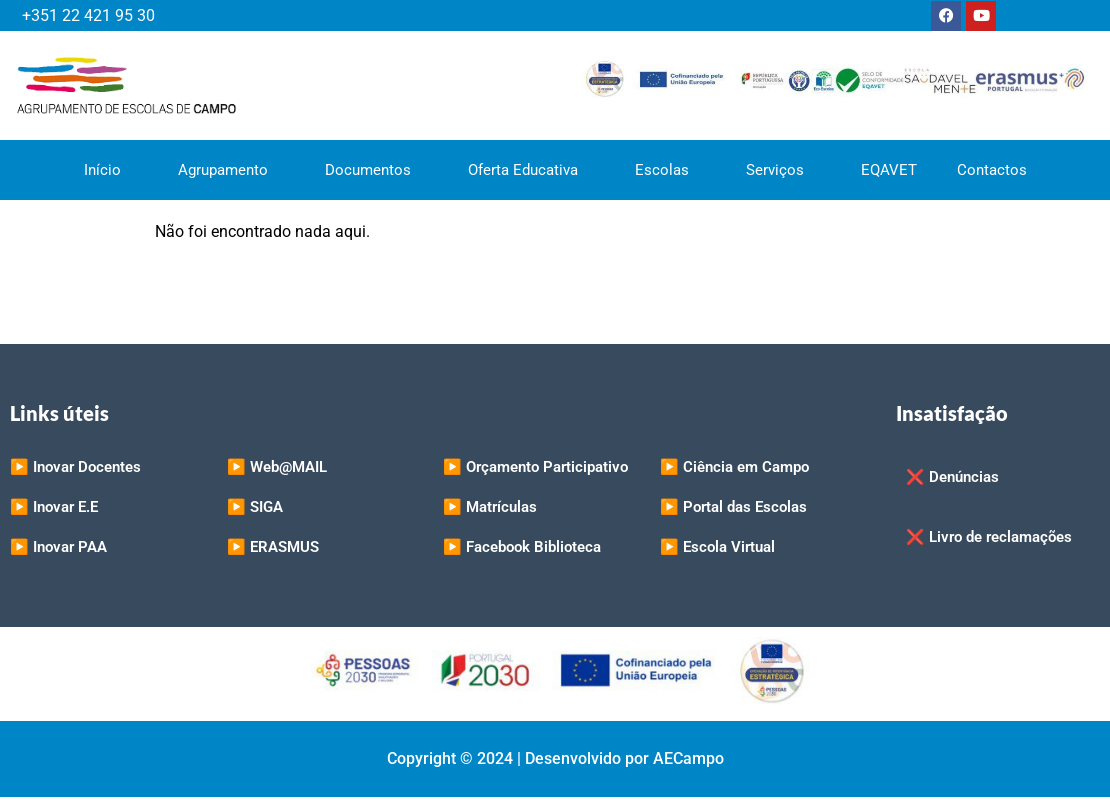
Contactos (992, 170)
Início (111, 170)
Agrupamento (231, 170)
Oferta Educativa (531, 170)
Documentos (376, 170)
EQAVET (889, 170)
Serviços (783, 170)
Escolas (670, 170)
